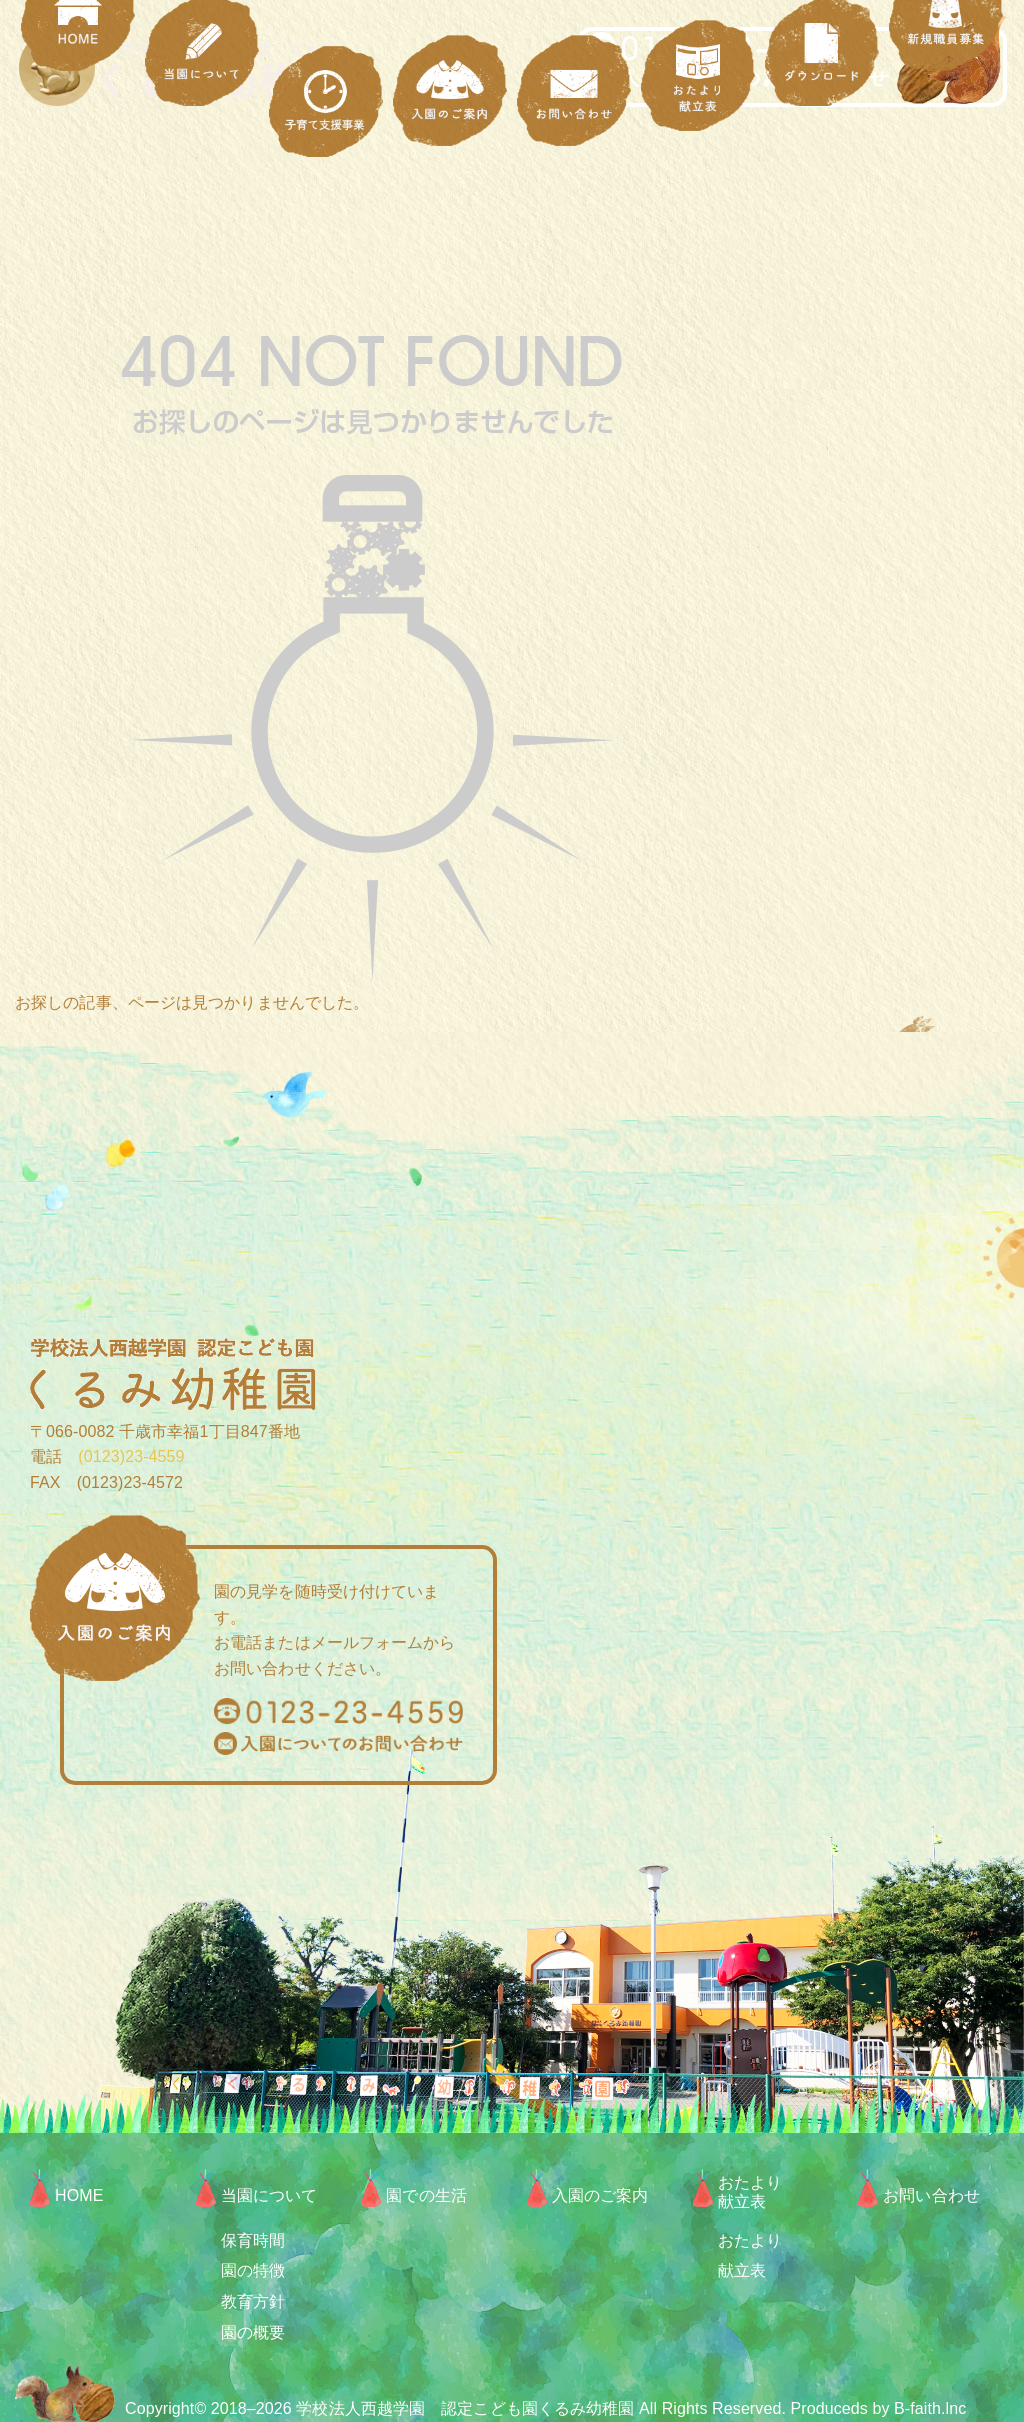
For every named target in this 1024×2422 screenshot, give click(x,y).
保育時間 (253, 2240)
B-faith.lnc (930, 2408)
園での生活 (426, 2195)
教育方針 (253, 2301)
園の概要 (253, 2332)
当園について (269, 2195)
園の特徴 (253, 2270)
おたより (750, 2240)
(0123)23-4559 (123, 1456)
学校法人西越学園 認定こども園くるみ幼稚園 (465, 2408)
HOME (79, 2195)
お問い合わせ (931, 2195)
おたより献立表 (750, 2192)
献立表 (742, 2270)
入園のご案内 (600, 2195)
